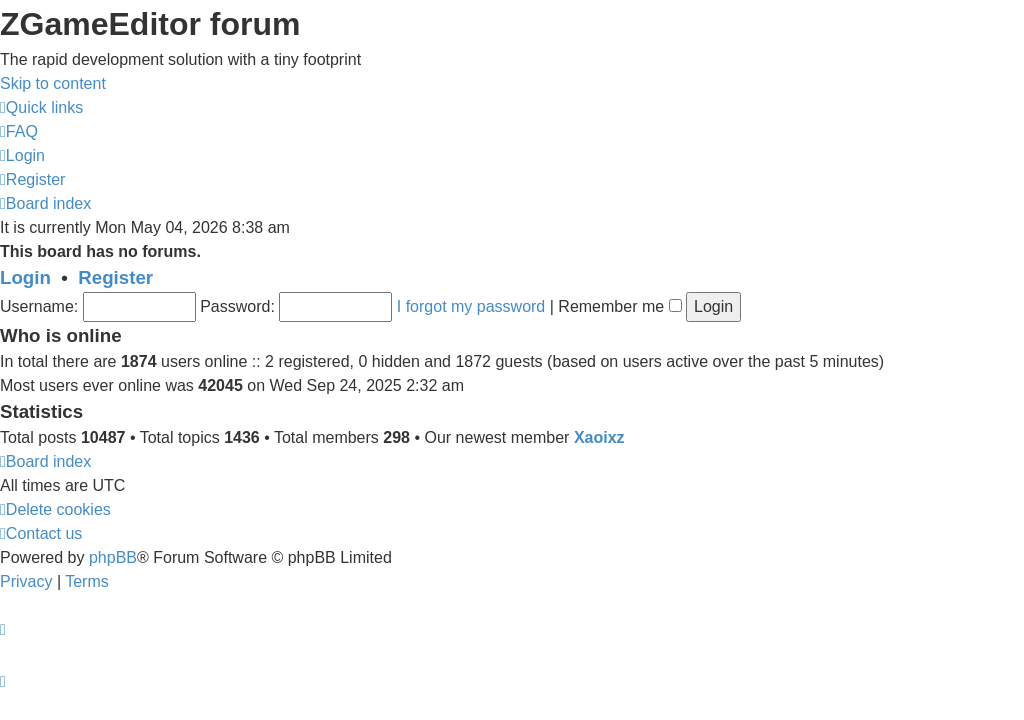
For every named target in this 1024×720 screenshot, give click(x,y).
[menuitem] (19, 131)
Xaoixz (599, 437)
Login (25, 277)
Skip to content (53, 83)
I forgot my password (471, 306)
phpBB (113, 557)
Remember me (619, 306)
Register (115, 277)
